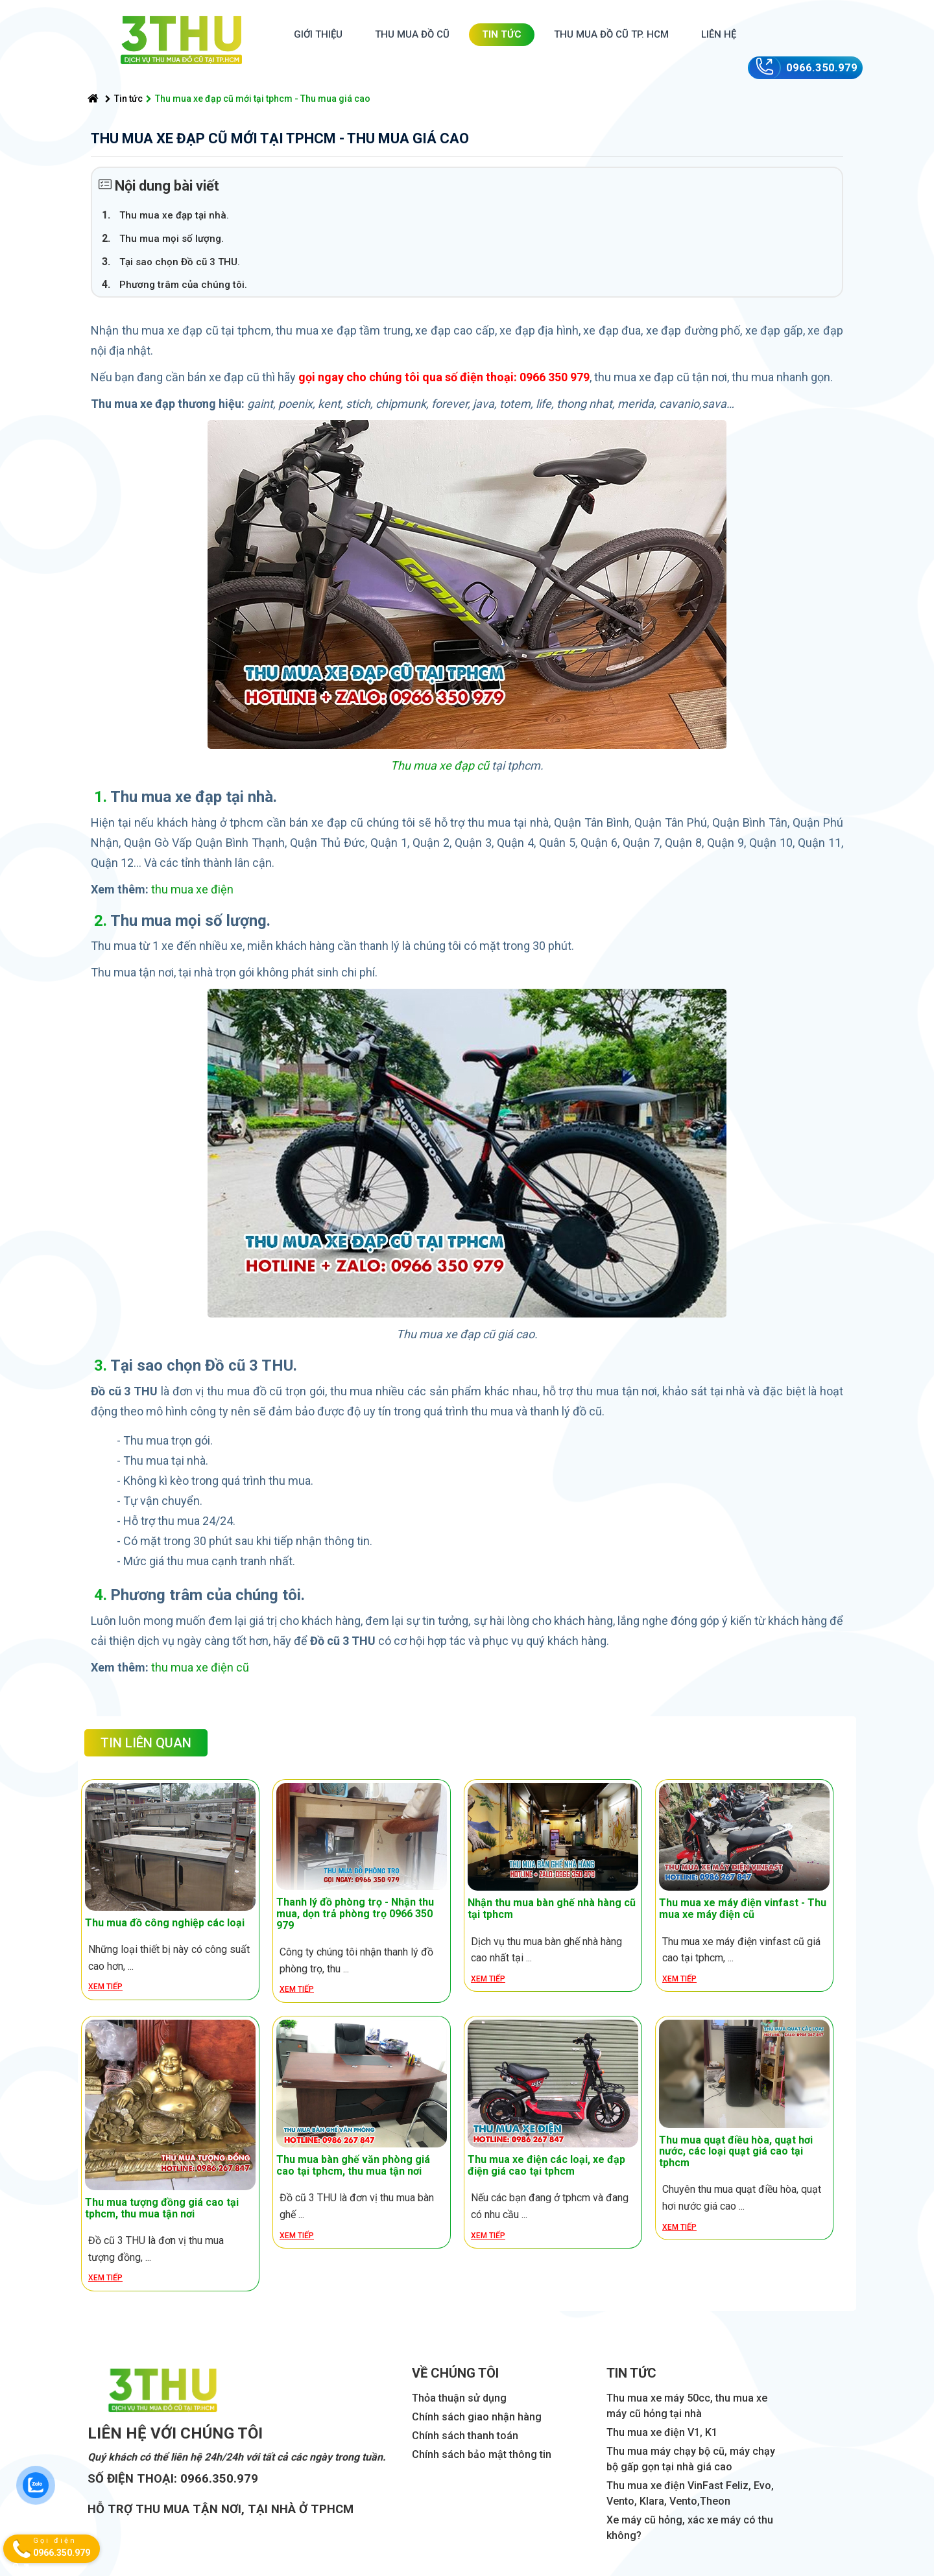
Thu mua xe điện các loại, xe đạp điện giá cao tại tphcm (546, 2165)
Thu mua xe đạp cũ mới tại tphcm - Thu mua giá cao (258, 98)
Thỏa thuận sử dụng (459, 2398)
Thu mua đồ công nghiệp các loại (165, 1923)
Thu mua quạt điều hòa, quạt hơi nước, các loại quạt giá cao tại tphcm (736, 2151)
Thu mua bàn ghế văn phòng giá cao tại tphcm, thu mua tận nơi (353, 2165)
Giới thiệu (318, 34)
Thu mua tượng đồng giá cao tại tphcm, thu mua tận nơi (162, 2208)
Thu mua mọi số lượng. (171, 238)
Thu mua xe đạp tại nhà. (174, 215)
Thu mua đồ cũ (412, 34)
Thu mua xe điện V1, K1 (661, 2432)
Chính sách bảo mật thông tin (481, 2454)
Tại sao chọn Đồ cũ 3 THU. (179, 262)
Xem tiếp (105, 1986)
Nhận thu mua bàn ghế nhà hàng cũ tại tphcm (552, 1908)
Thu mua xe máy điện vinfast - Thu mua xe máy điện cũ (742, 1908)
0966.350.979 (821, 68)
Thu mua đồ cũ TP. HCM (611, 34)
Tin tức (501, 34)
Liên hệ (718, 34)
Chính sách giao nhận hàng (477, 2417)
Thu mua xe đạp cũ (439, 765)
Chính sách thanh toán (465, 2435)
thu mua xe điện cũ (200, 1667)
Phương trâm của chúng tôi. (183, 284)
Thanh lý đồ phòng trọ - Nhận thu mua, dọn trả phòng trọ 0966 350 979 (355, 1913)
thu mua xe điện (192, 889)
